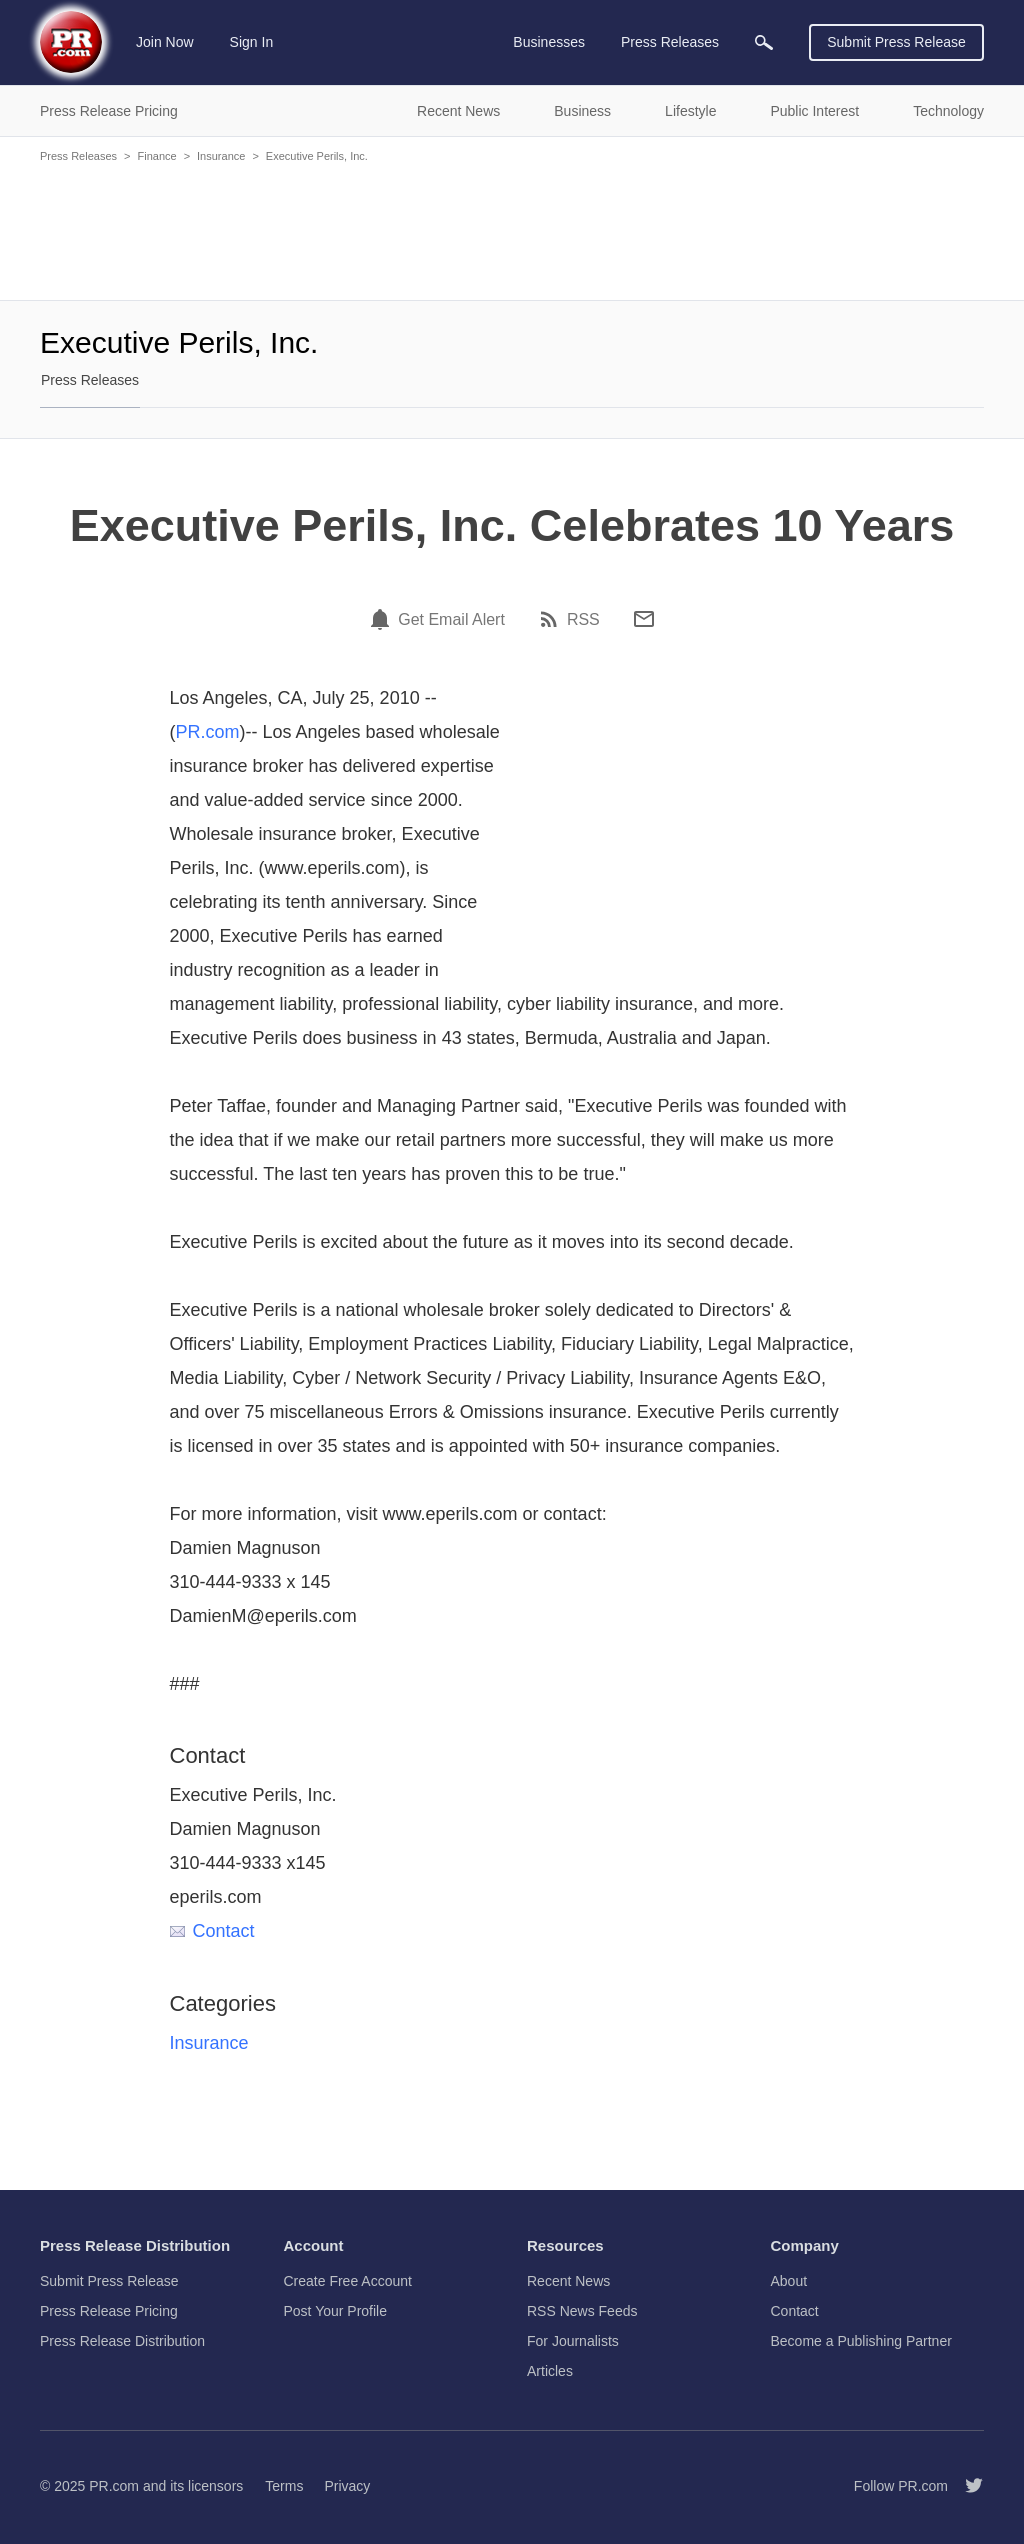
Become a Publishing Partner (861, 2341)
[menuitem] (764, 42)
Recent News (568, 2281)
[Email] (644, 619)
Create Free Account (348, 2281)
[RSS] (552, 619)
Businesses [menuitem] (549, 42)
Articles (550, 2371)
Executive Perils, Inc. (317, 156)
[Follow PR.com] (966, 2486)
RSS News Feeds (582, 2311)
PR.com (208, 732)
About (789, 2281)
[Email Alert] (383, 619)
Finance (156, 156)
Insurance (221, 156)
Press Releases (78, 156)
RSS (583, 620)
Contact (212, 1931)
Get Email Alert (451, 620)
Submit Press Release (896, 42)
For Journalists (573, 2341)
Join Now (165, 42)
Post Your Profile (336, 2311)
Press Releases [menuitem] (670, 42)
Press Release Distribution (122, 2341)
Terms (284, 2486)
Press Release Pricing (109, 2311)
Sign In (252, 42)
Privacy (347, 2486)
